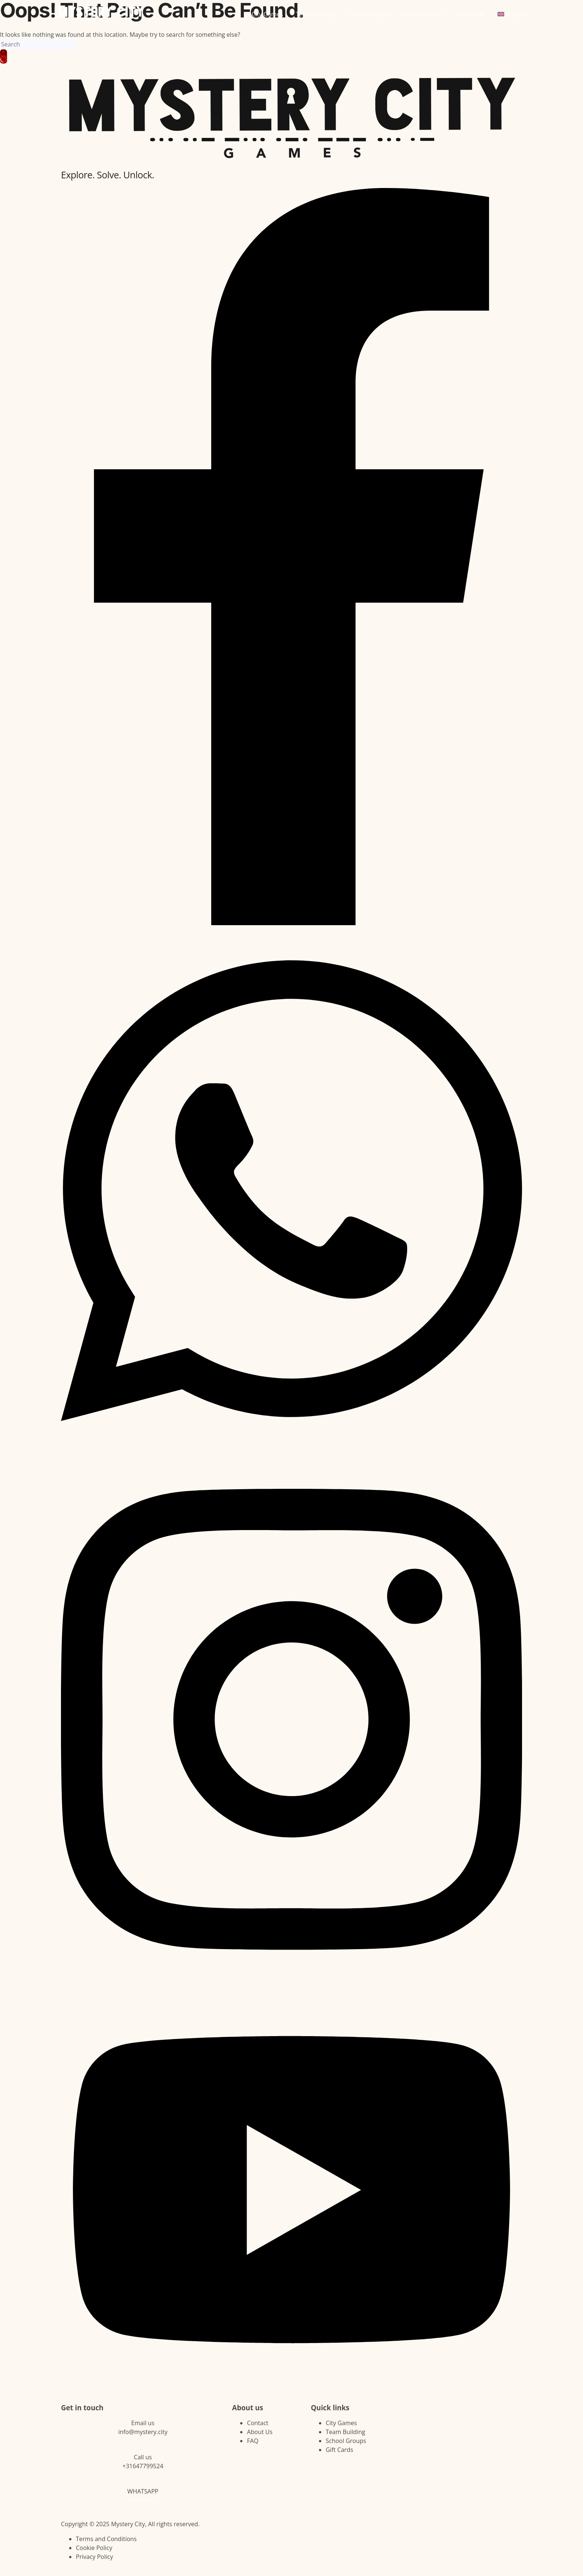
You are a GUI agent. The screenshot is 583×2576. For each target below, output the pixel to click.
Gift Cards (470, 14)
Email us (142, 2423)
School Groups (368, 14)
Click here (143, 2500)
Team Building (315, 14)
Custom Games (423, 14)
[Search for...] (38, 44)
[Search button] (3, 56)
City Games (267, 14)
